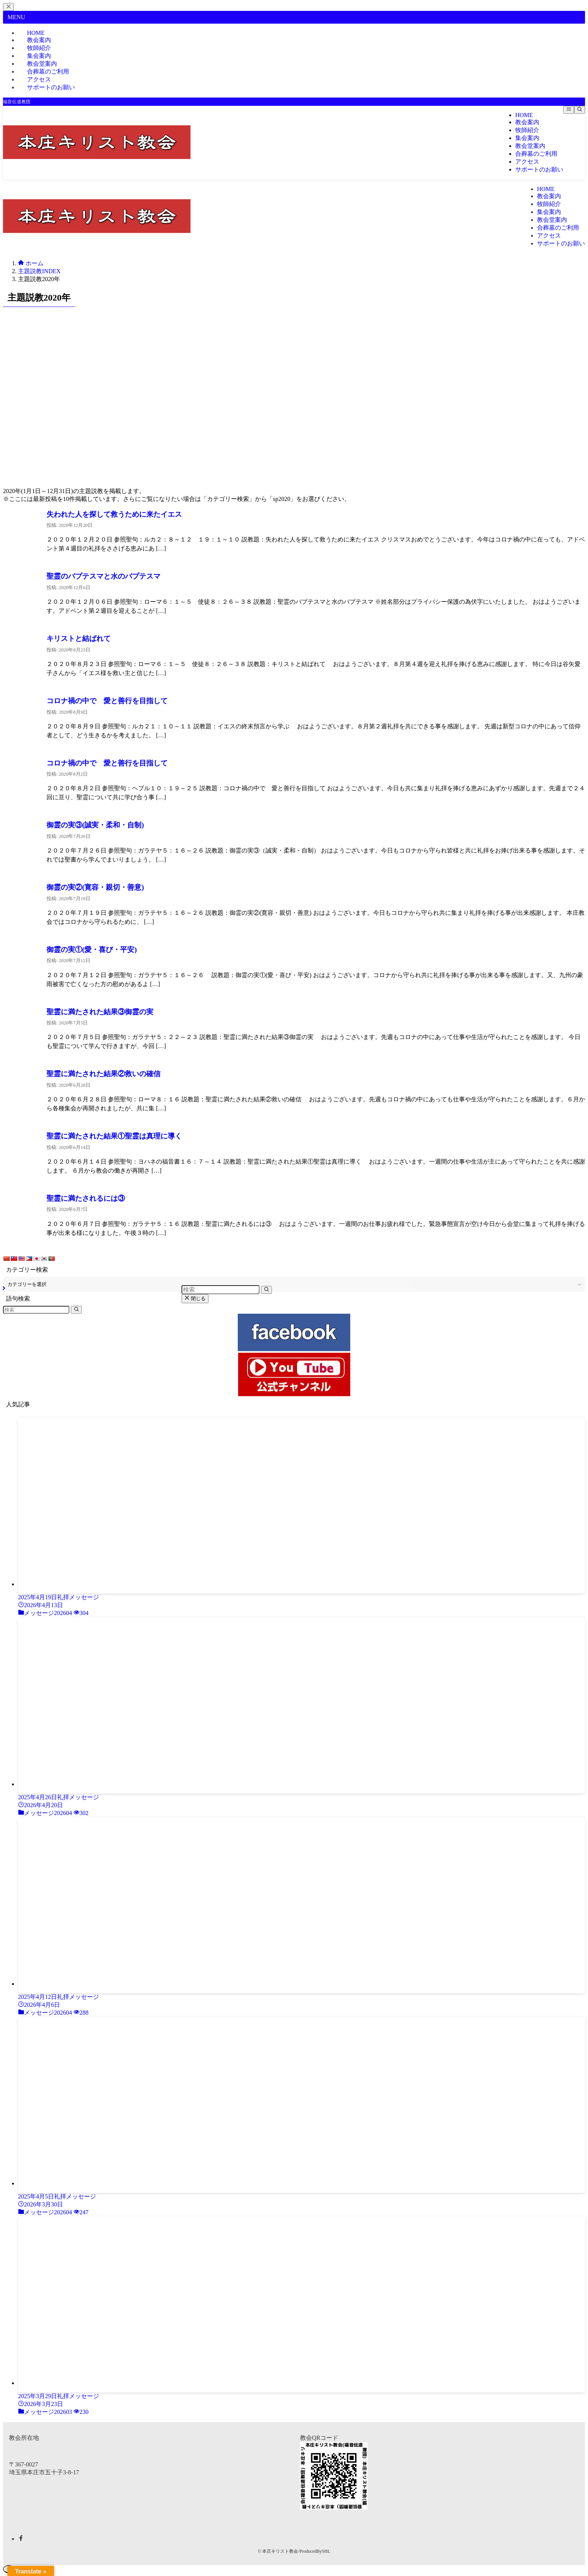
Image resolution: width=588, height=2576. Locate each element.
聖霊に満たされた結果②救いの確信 (103, 1074)
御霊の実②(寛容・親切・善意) (95, 887)
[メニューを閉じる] (8, 7)
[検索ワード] (36, 1310)
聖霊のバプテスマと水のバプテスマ (103, 576)
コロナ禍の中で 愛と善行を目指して (107, 701)
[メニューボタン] (568, 110)
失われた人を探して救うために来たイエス (114, 514)
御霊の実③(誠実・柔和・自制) (95, 825)
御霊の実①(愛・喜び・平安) (91, 949)
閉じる (195, 1298)
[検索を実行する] (76, 1310)
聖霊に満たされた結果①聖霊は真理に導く (117, 1136)
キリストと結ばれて (82, 638)
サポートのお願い (51, 87)
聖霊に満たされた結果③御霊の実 (103, 1012)
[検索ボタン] (579, 110)
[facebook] (21, 2538)
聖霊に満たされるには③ (89, 1198)
